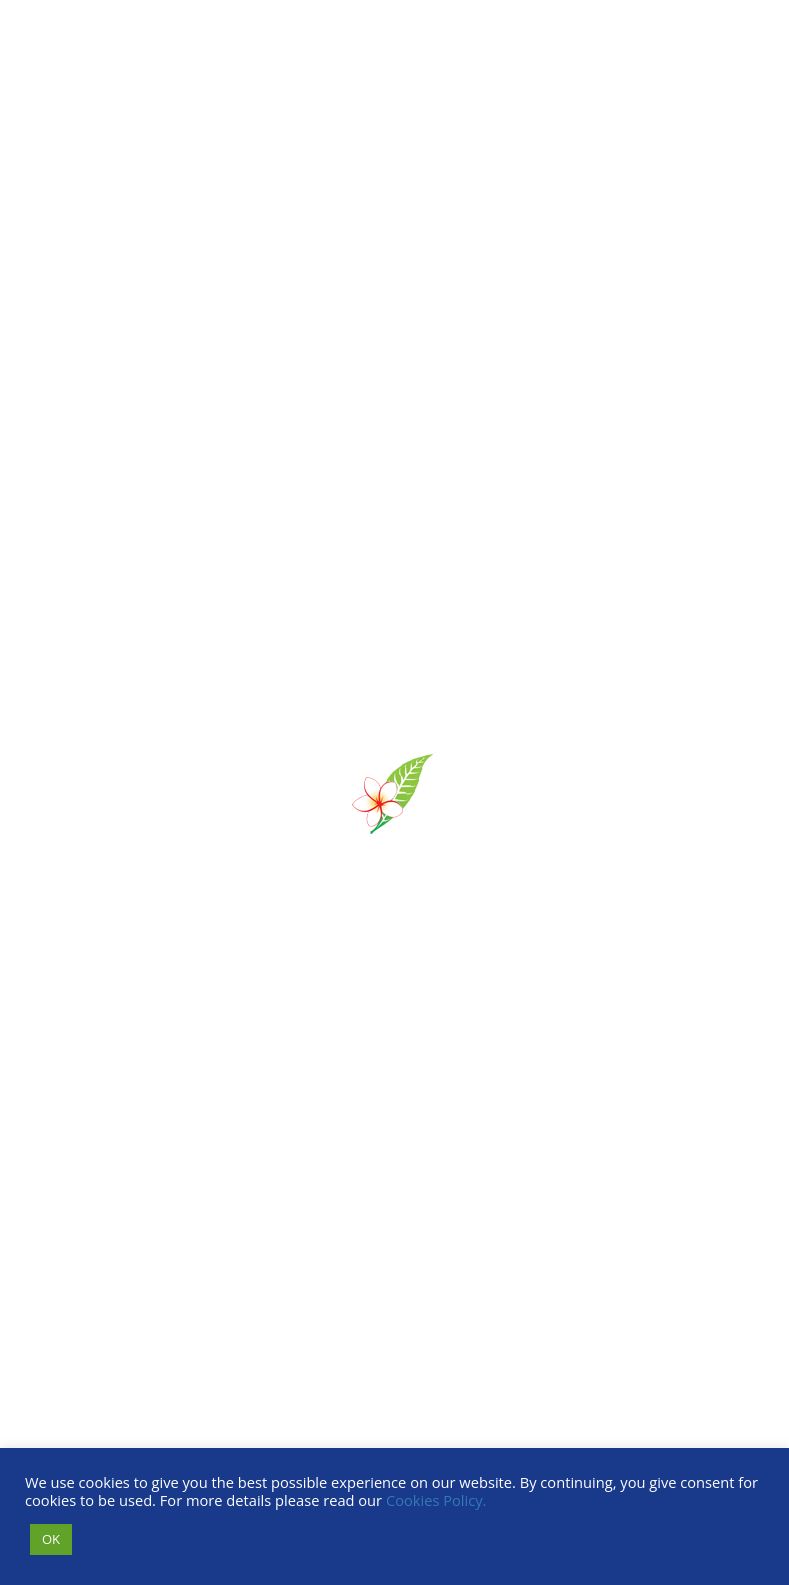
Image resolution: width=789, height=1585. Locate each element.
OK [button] (51, 1539)
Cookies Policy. (436, 1500)
